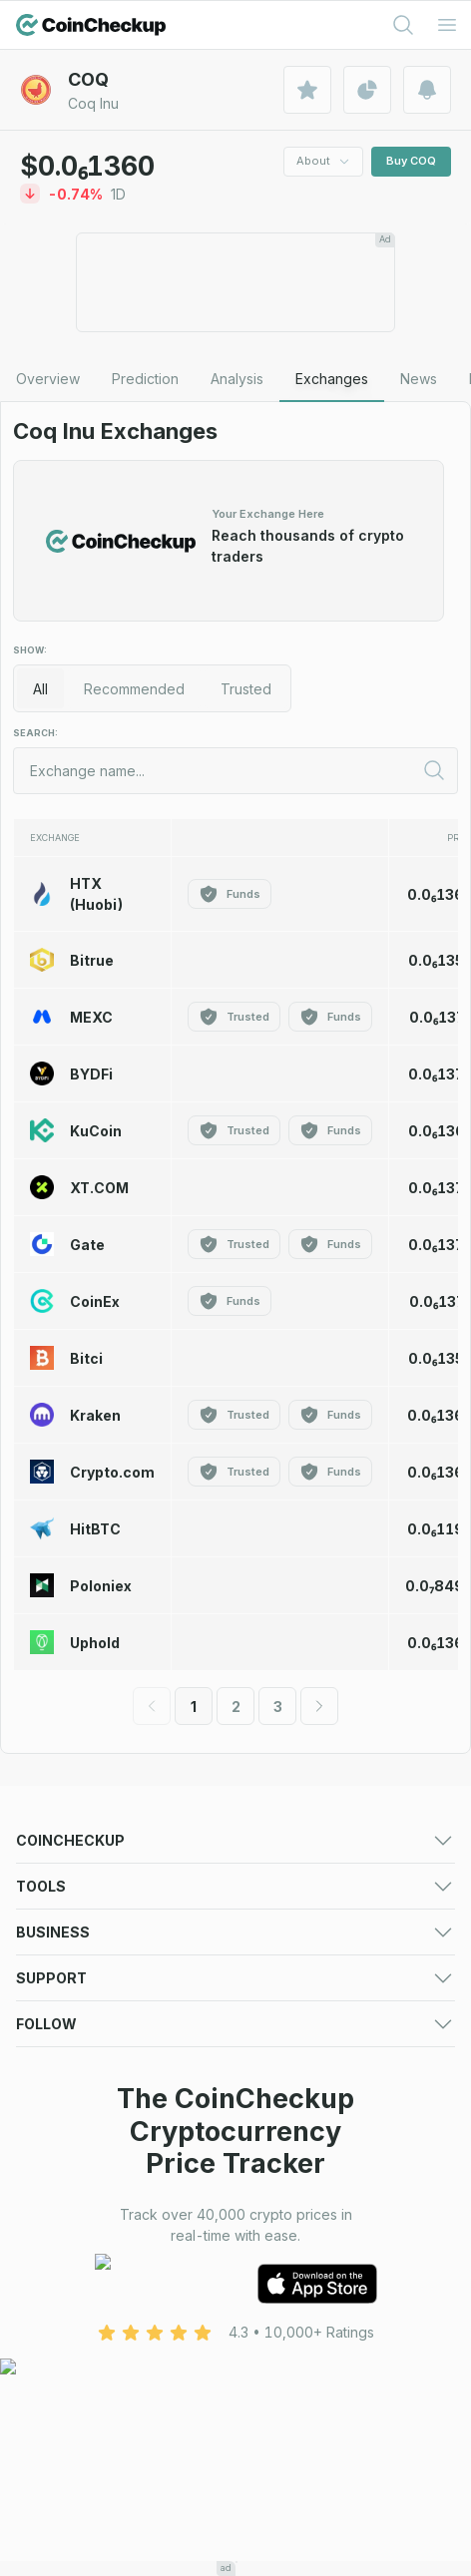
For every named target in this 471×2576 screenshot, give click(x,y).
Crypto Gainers (65, 1923)
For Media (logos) (295, 2164)
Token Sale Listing (76, 2239)
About (323, 161)
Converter (269, 2093)
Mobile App (273, 1997)
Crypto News (278, 1972)
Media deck (55, 2189)
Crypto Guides (63, 1997)
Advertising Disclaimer (88, 2384)
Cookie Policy (62, 2360)
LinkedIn (43, 2480)
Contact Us (52, 2310)
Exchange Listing (71, 2214)
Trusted (246, 688)
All (40, 688)
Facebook (50, 2455)
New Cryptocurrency (304, 1947)
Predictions (272, 1873)
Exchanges (52, 1898)
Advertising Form (290, 2189)
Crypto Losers (282, 1923)
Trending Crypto (70, 1947)
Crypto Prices (61, 1873)
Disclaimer (269, 2360)
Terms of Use (60, 2335)
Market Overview (292, 1898)
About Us (265, 2310)
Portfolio (44, 2068)
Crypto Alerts (59, 2093)
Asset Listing (276, 2214)
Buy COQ (411, 161)
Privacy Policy (282, 2335)
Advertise (47, 2164)
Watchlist (264, 2068)
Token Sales (57, 1972)
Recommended (134, 688)
